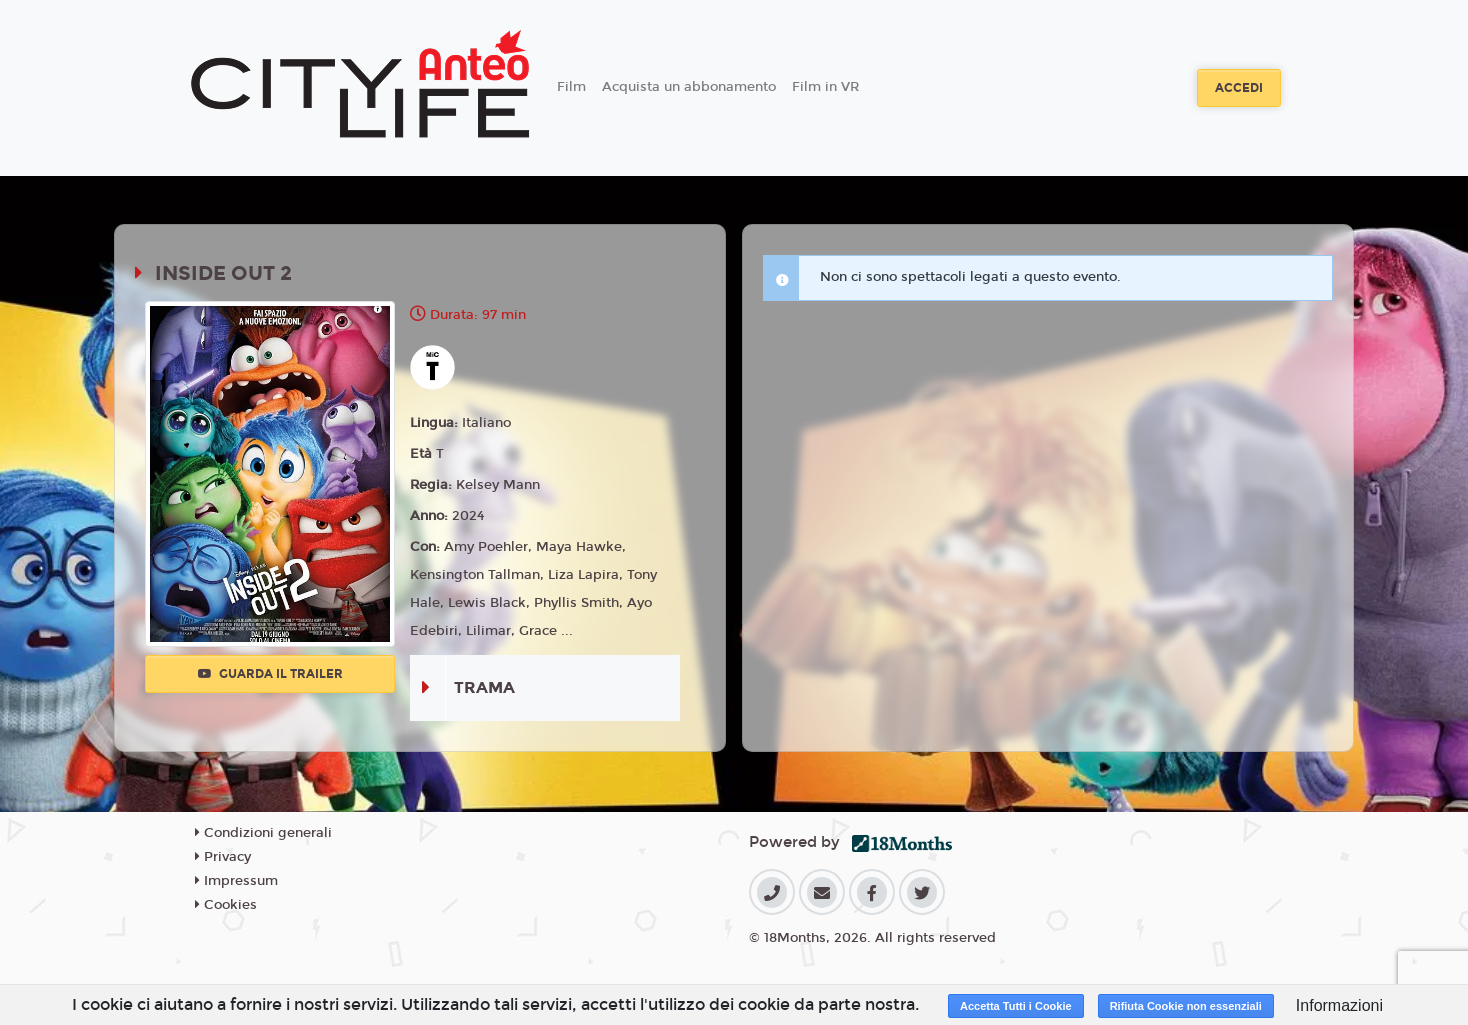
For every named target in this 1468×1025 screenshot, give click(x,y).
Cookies (226, 905)
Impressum (236, 881)
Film (571, 87)
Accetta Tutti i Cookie (1016, 1006)
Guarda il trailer (270, 674)
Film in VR (825, 87)
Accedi (1239, 88)
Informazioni (1339, 1005)
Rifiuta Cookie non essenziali (1186, 1006)
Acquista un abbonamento (689, 87)
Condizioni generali (263, 833)
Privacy (223, 857)
